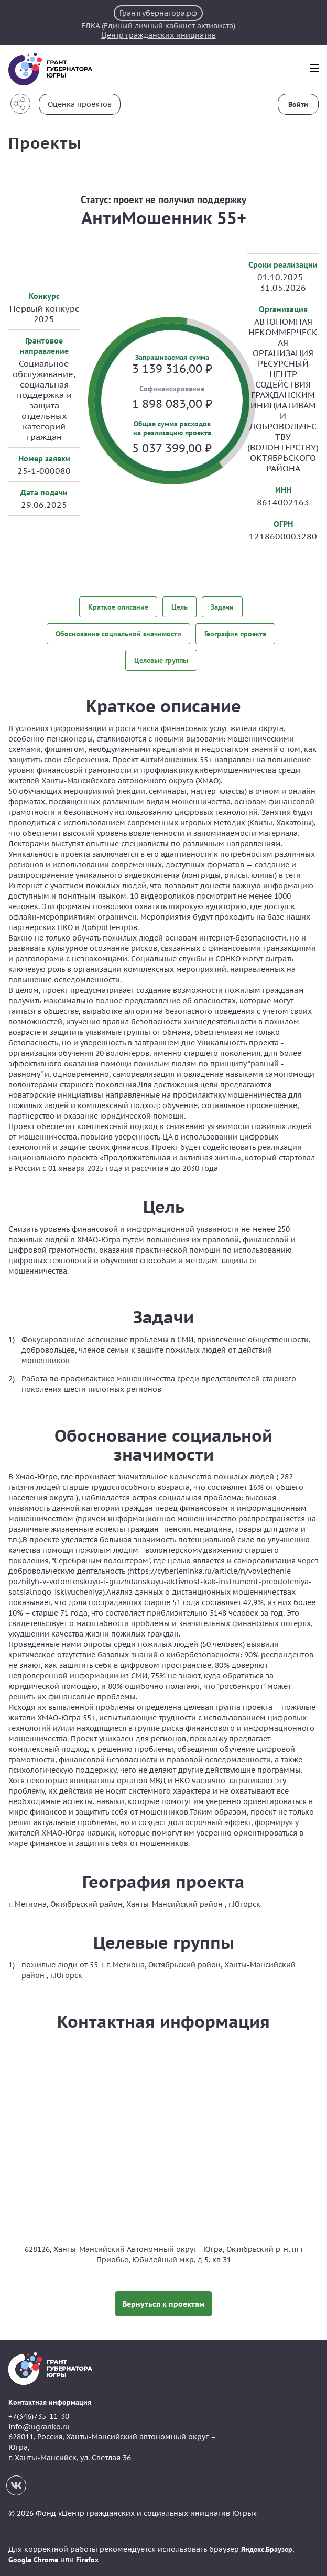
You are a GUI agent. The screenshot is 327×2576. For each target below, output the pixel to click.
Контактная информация (49, 2400)
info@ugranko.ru (39, 2424)
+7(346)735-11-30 (38, 2414)
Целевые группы (161, 659)
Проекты (44, 142)
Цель (179, 607)
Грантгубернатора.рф (158, 13)
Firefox (87, 2558)
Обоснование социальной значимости (118, 633)
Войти (298, 104)
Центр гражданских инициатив (158, 35)
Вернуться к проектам (163, 2301)
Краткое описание (118, 607)
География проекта (235, 633)
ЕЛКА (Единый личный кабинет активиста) (158, 25)
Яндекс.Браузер (266, 2547)
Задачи (222, 607)
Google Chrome (33, 2558)
